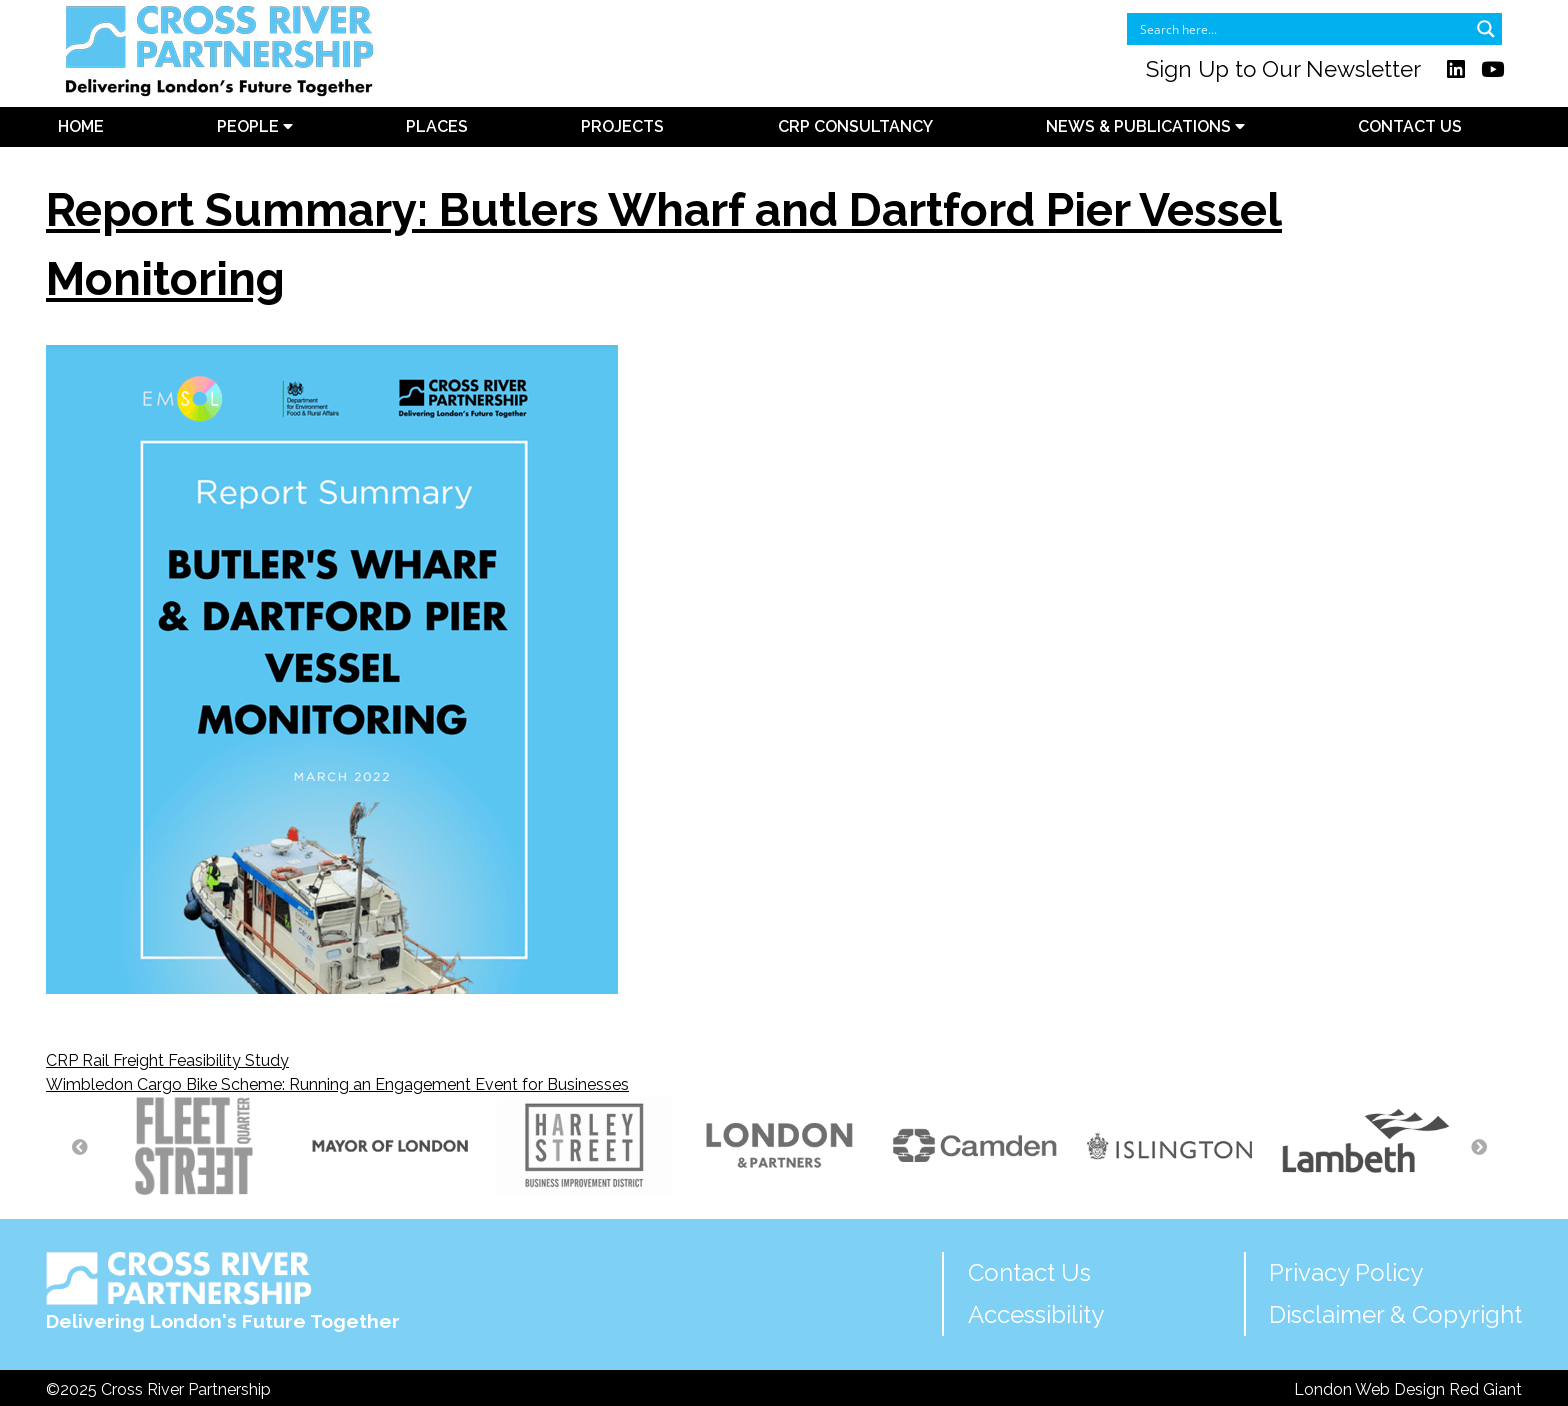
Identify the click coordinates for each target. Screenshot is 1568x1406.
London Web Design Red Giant (1408, 1389)
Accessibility (1036, 1314)
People (255, 126)
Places (437, 126)
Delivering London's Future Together (223, 1291)
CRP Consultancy (855, 126)
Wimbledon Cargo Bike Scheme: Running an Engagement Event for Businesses (337, 1084)
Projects (622, 126)
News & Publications (1145, 126)
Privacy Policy (1346, 1272)
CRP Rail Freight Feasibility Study (167, 1060)
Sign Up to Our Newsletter (1283, 69)
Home (81, 126)
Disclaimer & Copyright (1395, 1314)
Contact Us (1410, 126)
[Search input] (1301, 29)
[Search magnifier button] (1486, 29)
